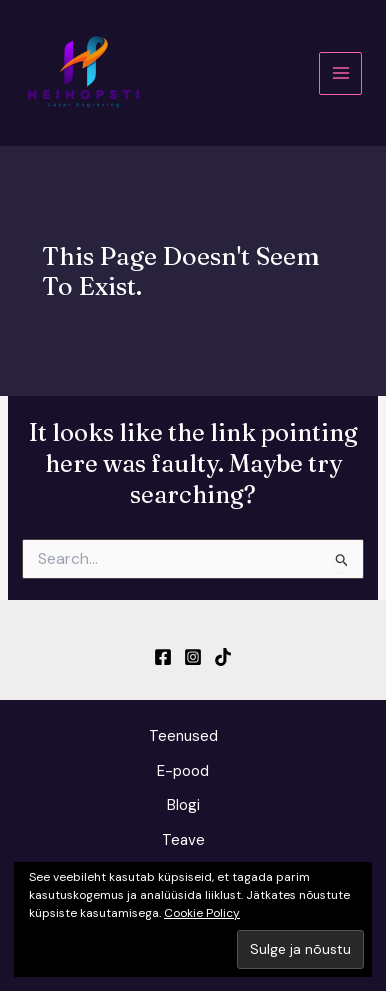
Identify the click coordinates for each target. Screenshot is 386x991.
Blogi (183, 805)
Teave (183, 840)
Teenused (183, 736)
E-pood (183, 771)
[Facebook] (163, 657)
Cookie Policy (202, 913)
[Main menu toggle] (340, 73)
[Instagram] (193, 657)
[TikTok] (223, 657)
